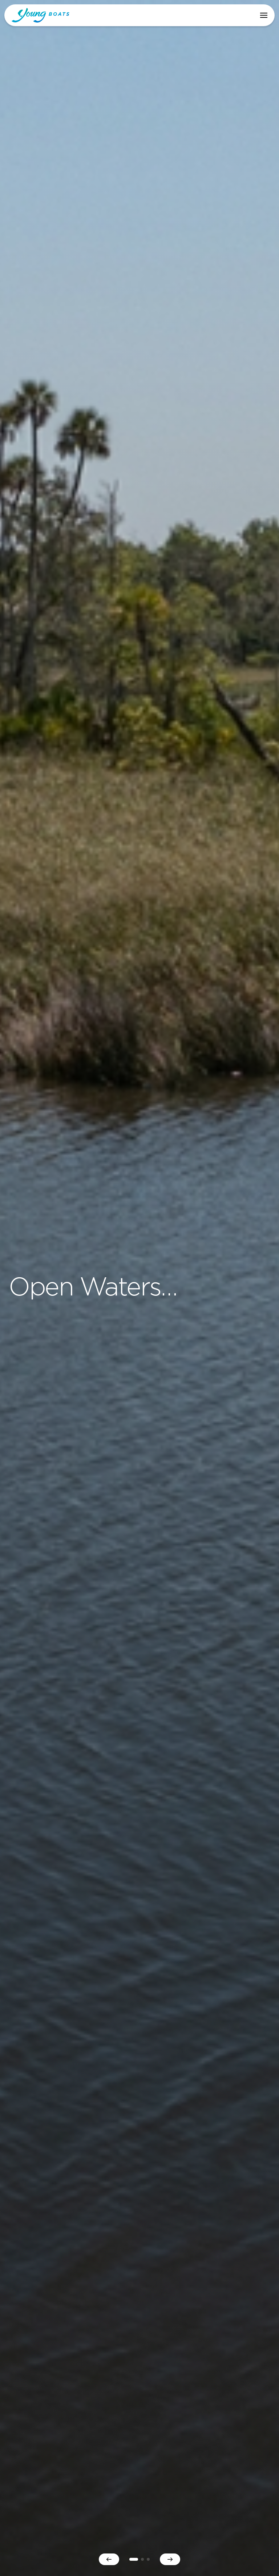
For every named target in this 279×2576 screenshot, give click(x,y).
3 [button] (148, 2559)
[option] (139, 1288)
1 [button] (133, 2559)
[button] (264, 15)
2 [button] (142, 2559)
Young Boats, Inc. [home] (40, 15)
